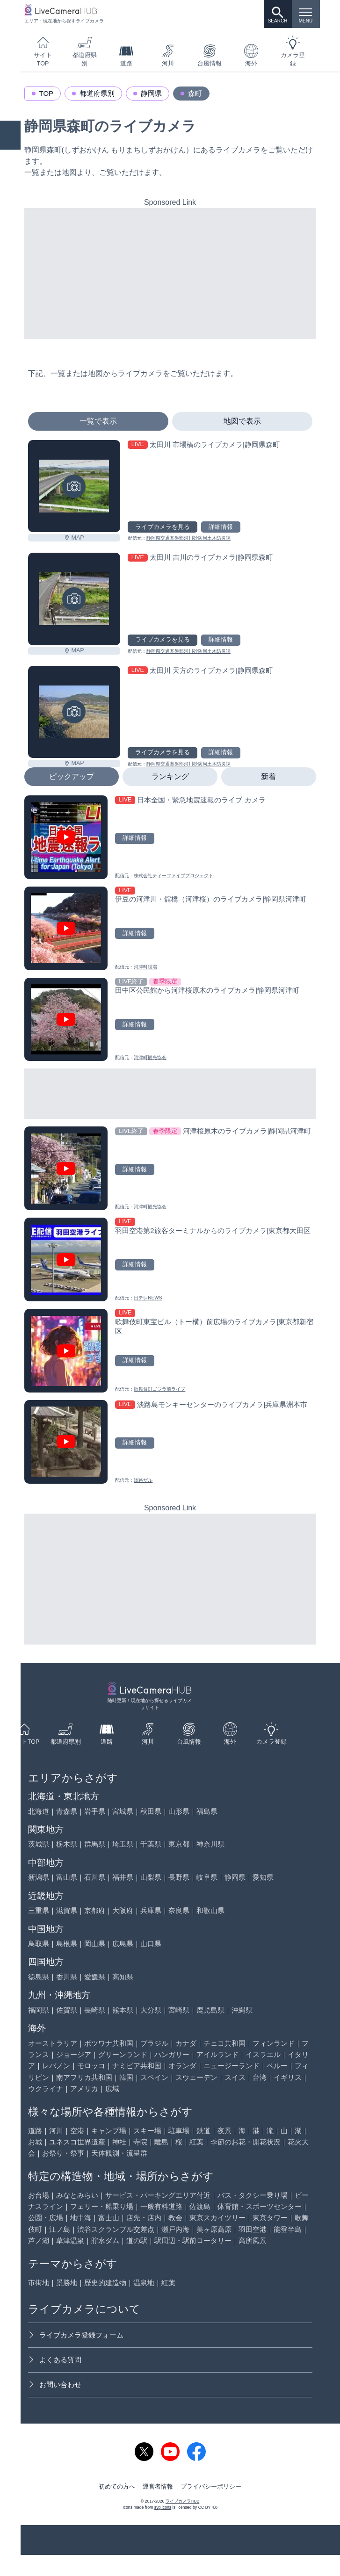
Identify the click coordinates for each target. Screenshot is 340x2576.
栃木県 (66, 1844)
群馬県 (94, 1844)
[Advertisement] (170, 273)
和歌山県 (210, 1910)
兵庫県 (150, 1910)
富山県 (66, 1877)
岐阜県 (206, 1877)
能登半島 (288, 2229)
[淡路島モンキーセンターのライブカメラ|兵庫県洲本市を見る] (170, 1442)
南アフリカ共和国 (84, 2077)
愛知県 (263, 1877)
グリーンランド (122, 2054)
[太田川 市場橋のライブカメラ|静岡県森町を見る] (74, 486)
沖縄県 (242, 2010)
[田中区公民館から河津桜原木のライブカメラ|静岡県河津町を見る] (170, 1019)
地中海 (80, 2218)
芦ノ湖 (38, 2240)
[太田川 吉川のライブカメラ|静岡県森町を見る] (74, 599)
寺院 (140, 2142)
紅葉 (196, 2142)
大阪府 (122, 1910)
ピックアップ (71, 776)
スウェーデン (196, 2077)
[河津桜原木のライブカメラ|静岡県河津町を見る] (170, 1168)
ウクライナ (45, 2089)
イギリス (288, 2077)
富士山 (108, 2218)
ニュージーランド (231, 2066)
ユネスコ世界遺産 (77, 2142)
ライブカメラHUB (182, 2501)
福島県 (206, 1811)
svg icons (162, 2507)
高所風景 (253, 2240)
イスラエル (263, 2054)
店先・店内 (143, 2218)
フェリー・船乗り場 (101, 2206)
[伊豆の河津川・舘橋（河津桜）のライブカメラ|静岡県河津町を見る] (170, 928)
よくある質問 (54, 2360)
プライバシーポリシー (211, 2486)
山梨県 (150, 1877)
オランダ (182, 2066)
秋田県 (150, 1811)
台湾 (260, 2077)
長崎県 (94, 2010)
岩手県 (94, 1811)
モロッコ (91, 2066)
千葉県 (150, 1844)
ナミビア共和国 (136, 2066)
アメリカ (84, 2089)
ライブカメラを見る (162, 527)
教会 (175, 2218)
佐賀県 (66, 2010)
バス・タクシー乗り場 (252, 2195)
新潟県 (38, 1877)
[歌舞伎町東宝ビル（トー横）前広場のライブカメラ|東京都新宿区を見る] (170, 1351)
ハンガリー (171, 2054)
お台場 (38, 2195)
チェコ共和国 (224, 2043)
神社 (119, 2142)
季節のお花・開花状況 (245, 2142)
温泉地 (143, 2283)
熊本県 (122, 2010)
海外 (251, 55)
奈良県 (178, 1910)
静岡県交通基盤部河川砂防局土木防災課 (188, 538)
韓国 (126, 2077)
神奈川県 (210, 1844)
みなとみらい (77, 2195)
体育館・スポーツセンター (259, 2206)
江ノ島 (59, 2229)
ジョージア (73, 2054)
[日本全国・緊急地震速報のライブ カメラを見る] (170, 837)
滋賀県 (66, 1910)
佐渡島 (199, 2206)
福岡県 (38, 2010)
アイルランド (217, 2054)
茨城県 (38, 1844)
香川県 (66, 1977)
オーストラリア (52, 2043)
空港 (77, 2131)
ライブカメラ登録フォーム (75, 2335)
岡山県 (94, 1944)
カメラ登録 (293, 51)
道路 (126, 55)
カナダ (185, 2043)
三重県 (38, 1910)
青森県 (66, 1811)
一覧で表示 (98, 421)
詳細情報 (221, 527)
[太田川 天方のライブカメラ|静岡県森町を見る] (74, 712)
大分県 (150, 2010)
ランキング (170, 776)
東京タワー (270, 2218)
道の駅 (136, 2240)
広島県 (122, 1944)
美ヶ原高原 (213, 2229)
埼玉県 (122, 1844)
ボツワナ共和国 (108, 2043)
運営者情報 (158, 2486)
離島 (161, 2142)
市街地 (38, 2283)
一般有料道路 (161, 2206)
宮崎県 (178, 2010)
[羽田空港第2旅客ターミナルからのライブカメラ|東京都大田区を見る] (170, 1259)
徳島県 (38, 1977)
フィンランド (274, 2043)
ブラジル (154, 2043)
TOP (46, 93)
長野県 (178, 1877)
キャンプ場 (108, 2131)
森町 (195, 93)
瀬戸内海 (175, 2229)
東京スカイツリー (217, 2218)
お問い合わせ (54, 2384)
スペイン (154, 2077)
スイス (235, 2077)
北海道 (38, 1811)
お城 (35, 2142)
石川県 (94, 1877)
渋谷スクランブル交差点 (115, 2229)
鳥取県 (38, 1944)
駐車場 (178, 2131)
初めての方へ (117, 2486)
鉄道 (203, 2131)
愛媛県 (94, 1977)
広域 (112, 2089)
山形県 (178, 1811)
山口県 (150, 1944)
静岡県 (151, 93)
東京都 (178, 1844)
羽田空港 (253, 2229)
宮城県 (122, 1811)
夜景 (224, 2131)
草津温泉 (70, 2240)
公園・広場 (45, 2218)
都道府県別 (84, 51)
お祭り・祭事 (63, 2153)
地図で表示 (242, 421)
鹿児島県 (210, 2010)
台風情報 (209, 55)
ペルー (277, 2066)
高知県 (122, 1977)
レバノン (56, 2066)
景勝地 (66, 2283)
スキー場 (147, 2131)
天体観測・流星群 (119, 2153)
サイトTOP (43, 51)
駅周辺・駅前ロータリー (192, 2240)
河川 (168, 55)
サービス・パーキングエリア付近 (157, 2195)
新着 (268, 776)
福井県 (122, 1877)
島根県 (66, 1944)
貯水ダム (105, 2240)
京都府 (94, 1910)
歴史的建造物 (105, 2283)
